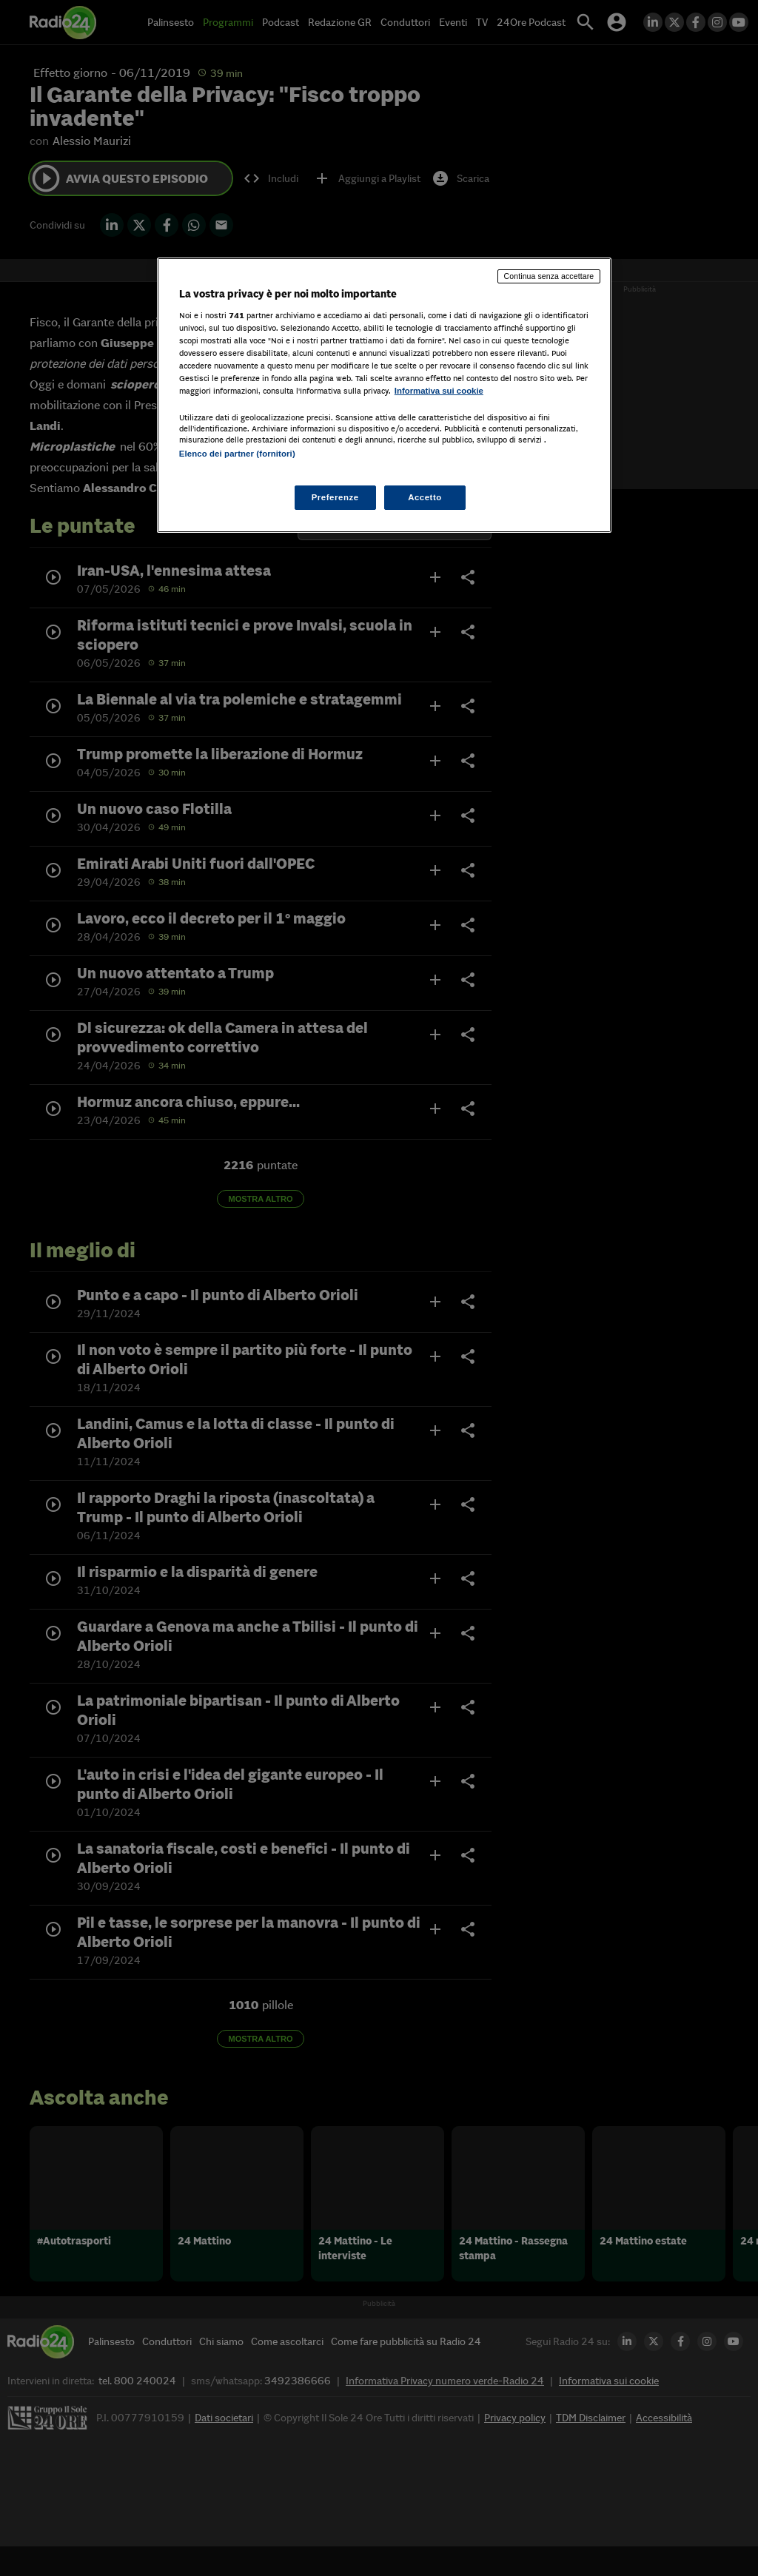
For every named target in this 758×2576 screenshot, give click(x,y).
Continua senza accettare (549, 276)
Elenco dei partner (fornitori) (237, 453)
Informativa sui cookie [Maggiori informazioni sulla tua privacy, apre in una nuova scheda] (439, 390)
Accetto (425, 497)
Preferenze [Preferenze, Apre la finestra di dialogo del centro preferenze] (335, 497)
